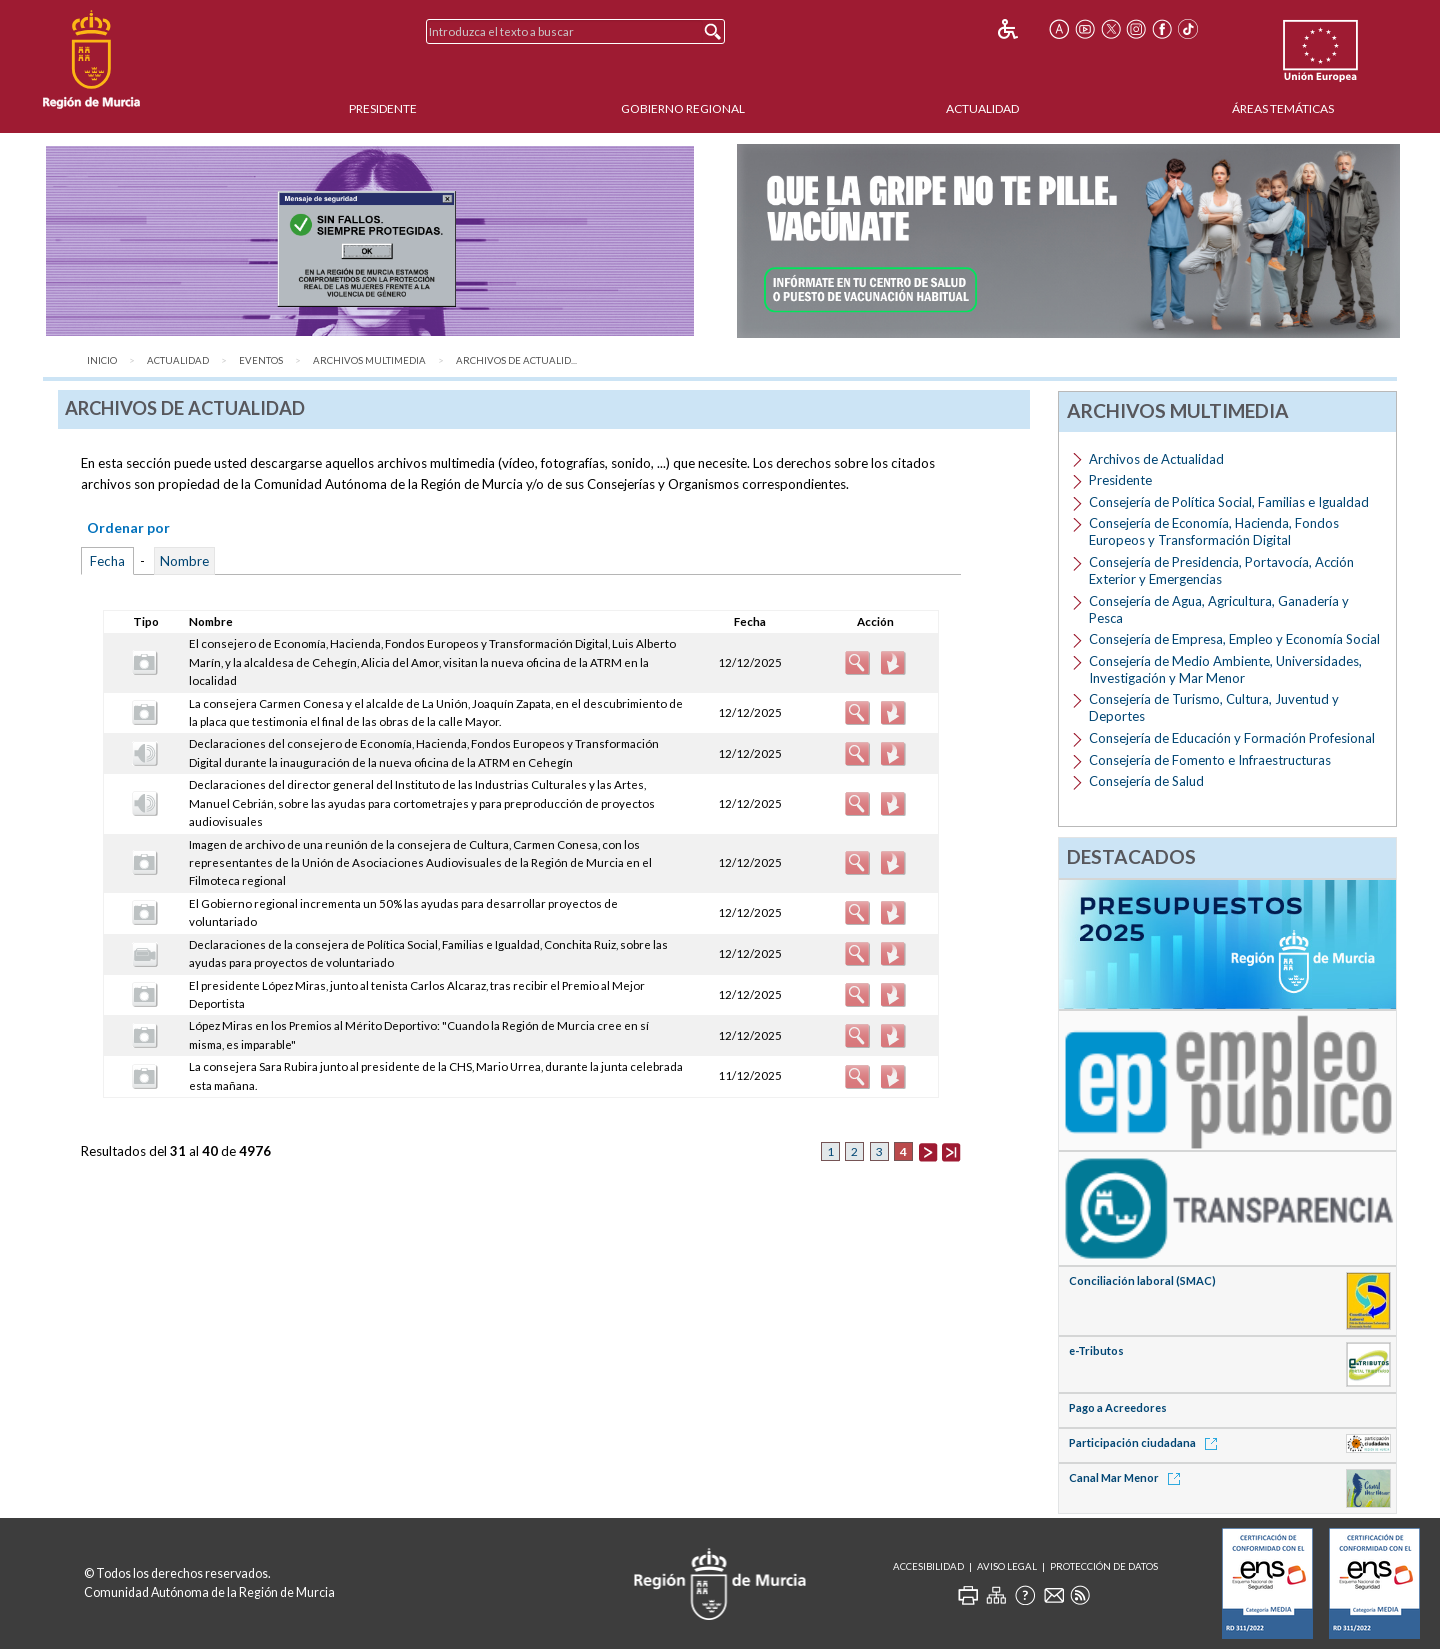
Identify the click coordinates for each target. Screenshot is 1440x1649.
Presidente (383, 108)
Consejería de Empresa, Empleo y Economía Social (1234, 639)
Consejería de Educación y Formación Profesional (1232, 738)
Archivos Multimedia (369, 360)
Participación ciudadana (1146, 1442)
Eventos (261, 360)
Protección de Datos (1104, 1566)
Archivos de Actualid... (516, 360)
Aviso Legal (1007, 1566)
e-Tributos (1096, 1350)
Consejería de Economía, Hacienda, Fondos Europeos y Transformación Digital (1214, 531)
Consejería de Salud (1146, 781)
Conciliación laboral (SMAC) (1142, 1280)
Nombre (184, 561)
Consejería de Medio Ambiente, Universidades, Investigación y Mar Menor (1225, 669)
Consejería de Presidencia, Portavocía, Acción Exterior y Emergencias (1221, 570)
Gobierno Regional (683, 108)
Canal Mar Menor (1128, 1477)
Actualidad (982, 108)
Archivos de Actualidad (1156, 459)
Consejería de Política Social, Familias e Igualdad (1229, 502)
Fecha (107, 561)
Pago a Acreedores (1118, 1407)
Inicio (102, 360)
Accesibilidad (928, 1566)
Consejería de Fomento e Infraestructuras (1210, 760)
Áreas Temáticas (1283, 108)
